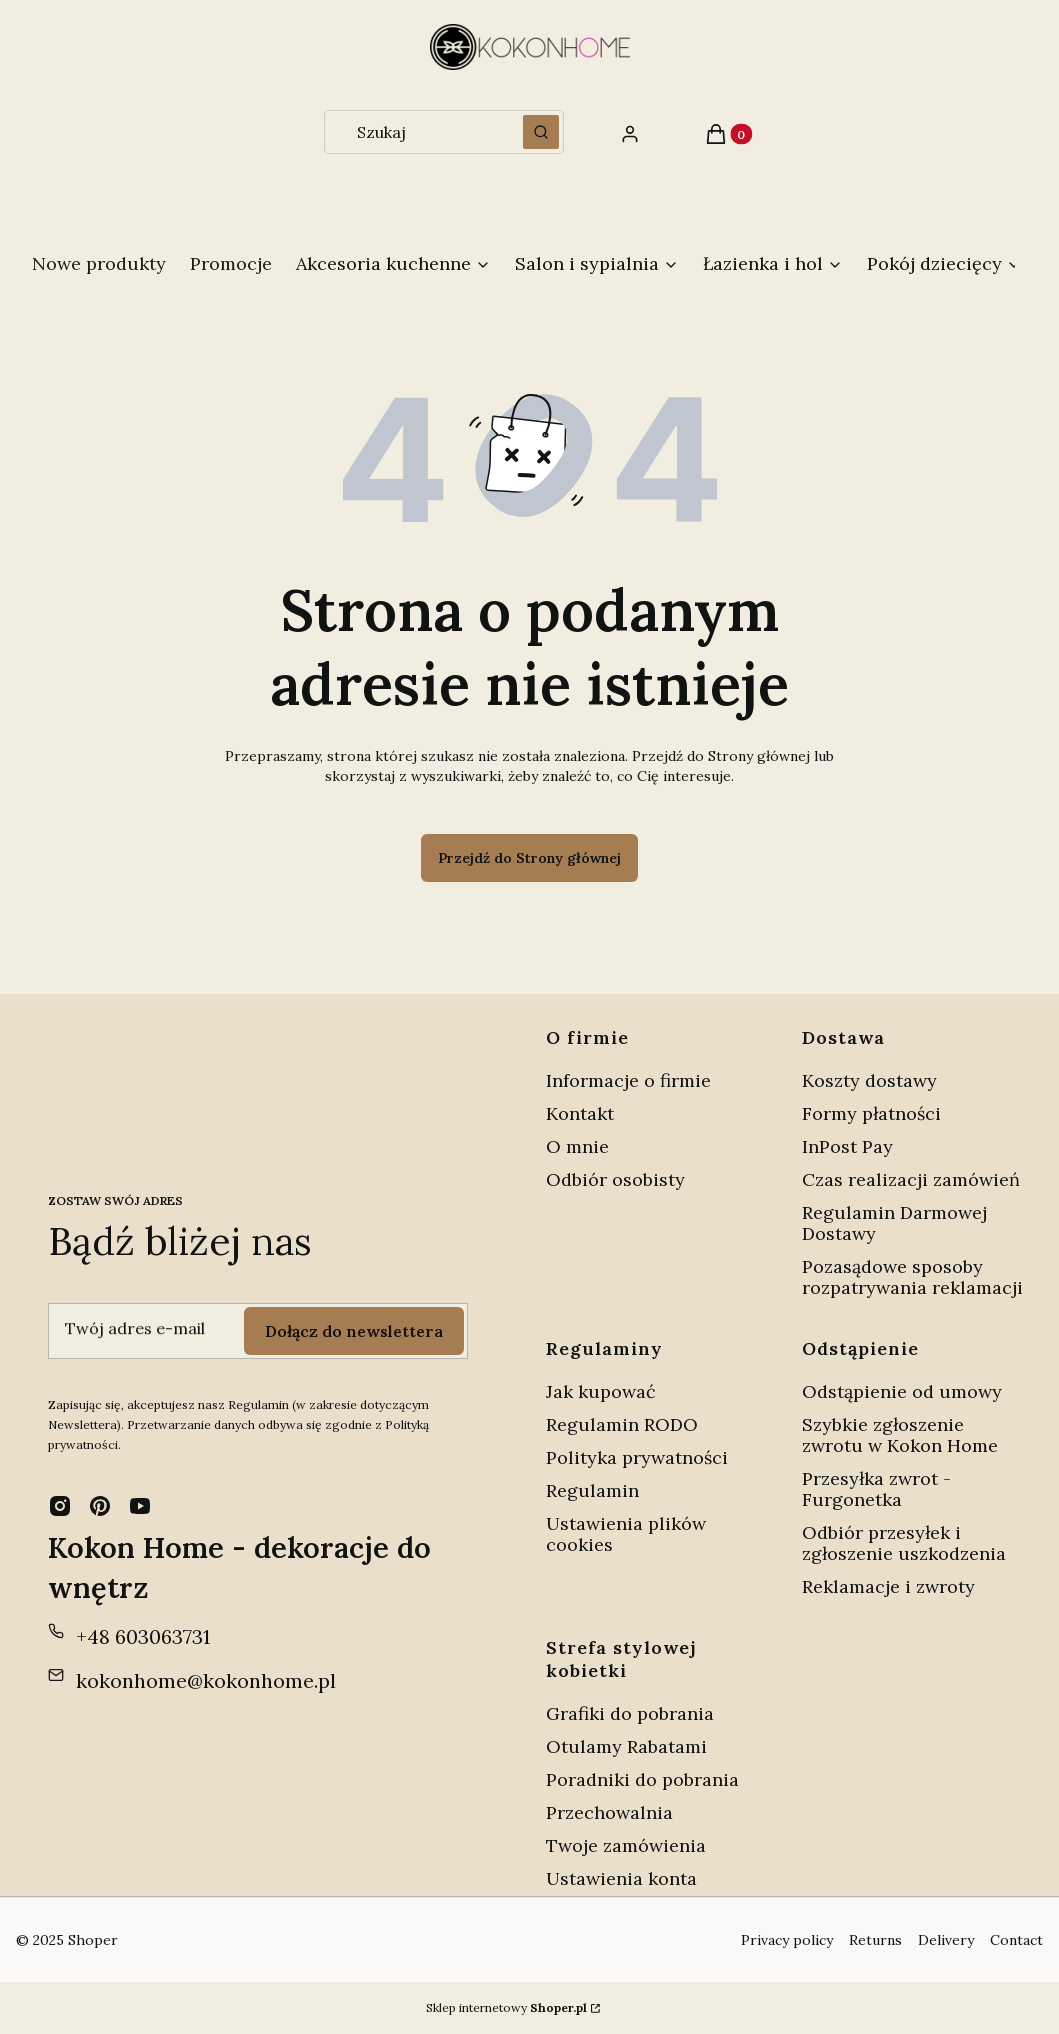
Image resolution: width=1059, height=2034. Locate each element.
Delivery (946, 1940)
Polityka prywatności (637, 1457)
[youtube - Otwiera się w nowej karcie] (140, 1506)
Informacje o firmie (628, 1080)
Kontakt (580, 1113)
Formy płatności (871, 1113)
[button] (541, 132)
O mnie (577, 1146)
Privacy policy (787, 1940)
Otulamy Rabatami (626, 1746)
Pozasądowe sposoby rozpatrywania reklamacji (912, 1277)
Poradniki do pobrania (642, 1779)
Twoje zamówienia (626, 1845)
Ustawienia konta (621, 1878)
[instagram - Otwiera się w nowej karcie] (60, 1506)
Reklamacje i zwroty (888, 1586)
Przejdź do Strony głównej (529, 858)
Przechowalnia (609, 1812)
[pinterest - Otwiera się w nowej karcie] (100, 1506)
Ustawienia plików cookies (626, 1534)
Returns (875, 1940)
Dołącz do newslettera (354, 1330)
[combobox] (417, 132)
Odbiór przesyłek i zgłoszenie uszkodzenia (904, 1543)
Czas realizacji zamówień (911, 1179)
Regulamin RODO (622, 1424)
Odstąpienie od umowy (902, 1391)
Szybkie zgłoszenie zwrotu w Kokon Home (900, 1435)
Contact (1016, 1940)
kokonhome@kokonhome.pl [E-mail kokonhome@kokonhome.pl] (206, 1680)
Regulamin (592, 1490)
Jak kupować (601, 1391)
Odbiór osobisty (615, 1179)
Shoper (93, 1940)
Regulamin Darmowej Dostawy (894, 1223)
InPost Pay (847, 1146)
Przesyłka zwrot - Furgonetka (876, 1489)
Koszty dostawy (869, 1080)
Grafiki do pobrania (630, 1713)
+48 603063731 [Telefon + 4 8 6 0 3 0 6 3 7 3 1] (143, 1636)
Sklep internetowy (506, 2007)
